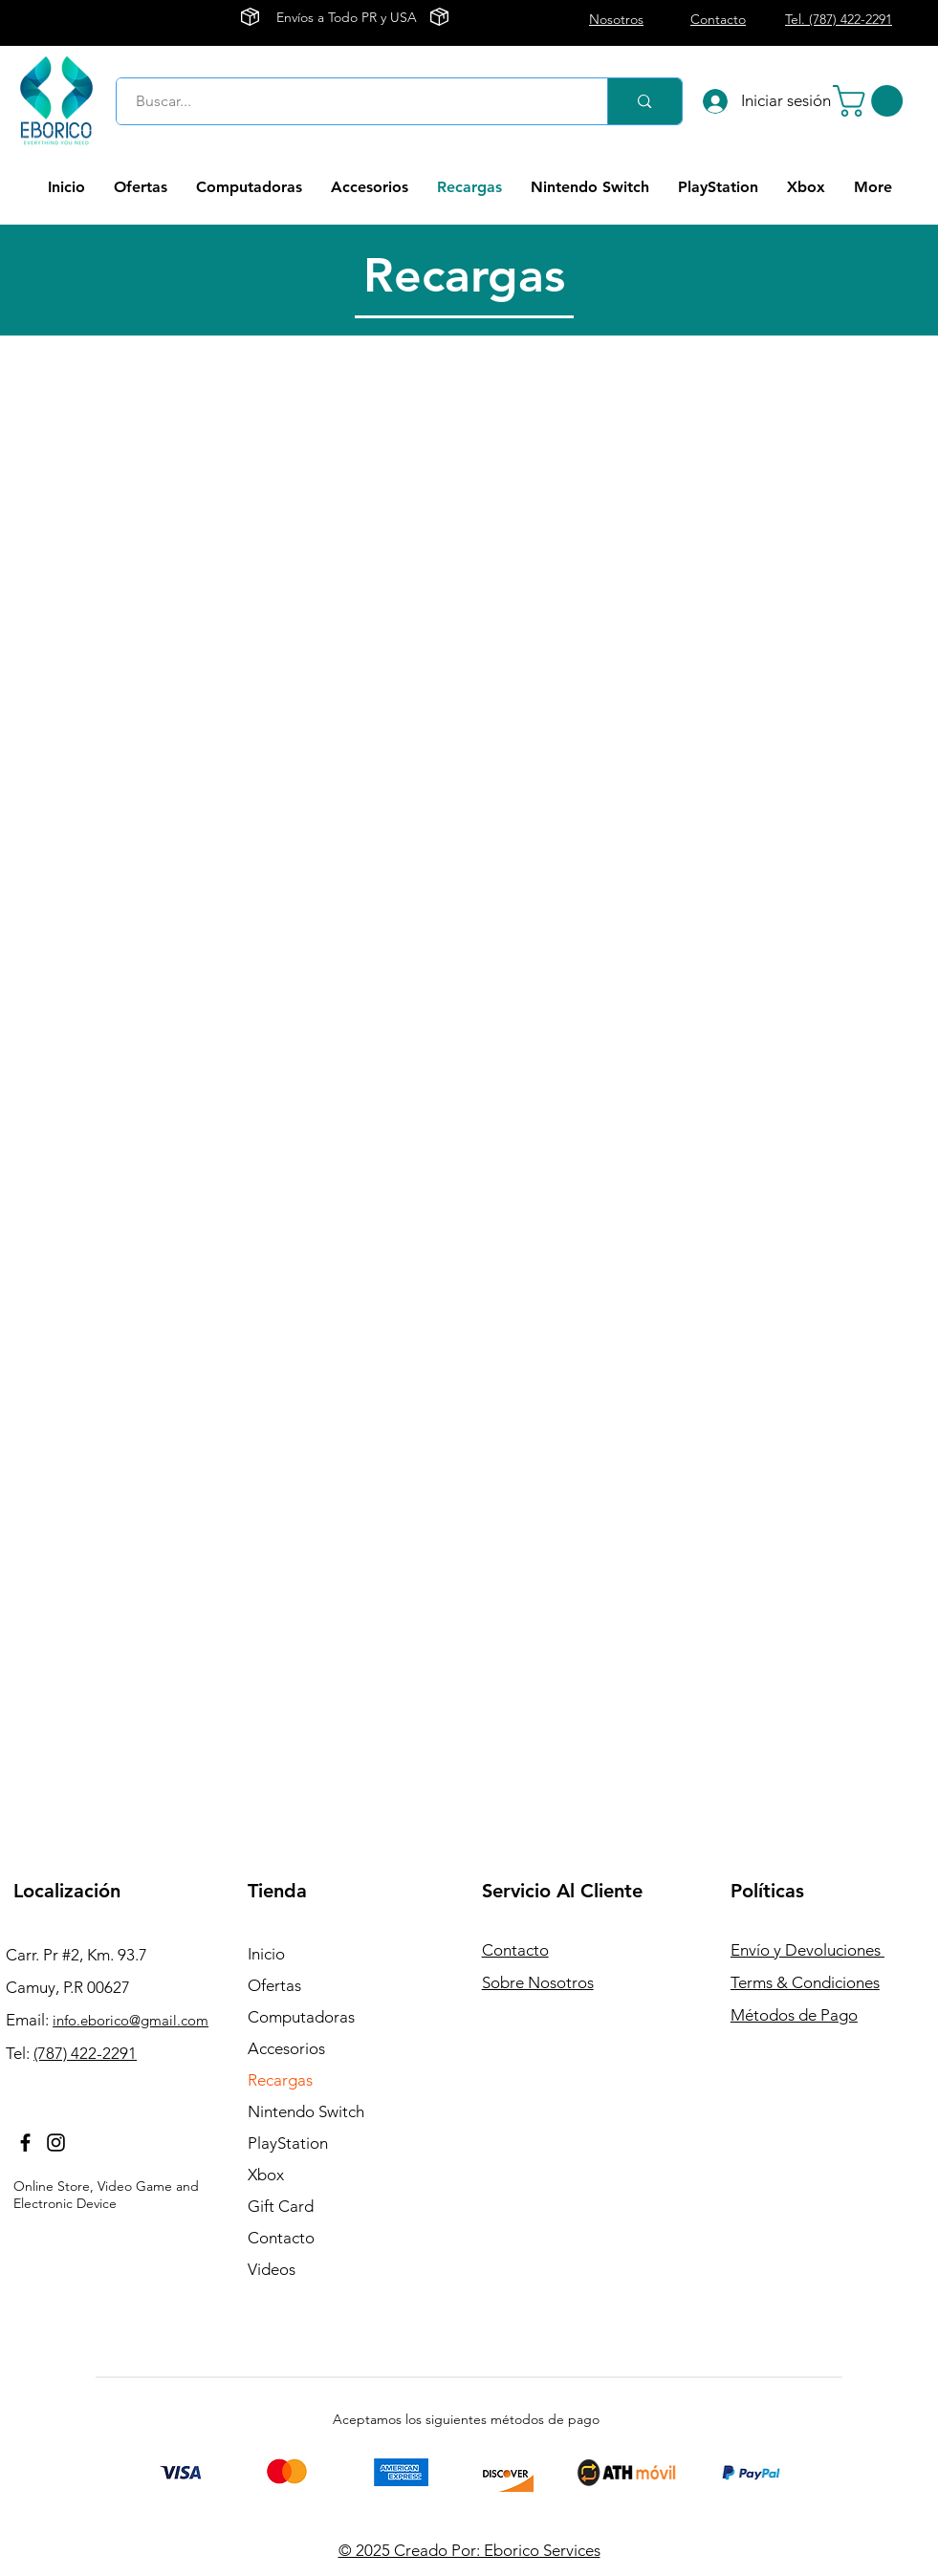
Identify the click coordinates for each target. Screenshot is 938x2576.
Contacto (281, 2237)
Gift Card (281, 2206)
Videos (271, 2269)
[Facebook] (25, 2142)
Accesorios (286, 2048)
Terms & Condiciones (805, 1982)
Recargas (280, 2079)
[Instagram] (56, 2142)
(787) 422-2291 (85, 2053)
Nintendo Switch (306, 2111)
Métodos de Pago (794, 2014)
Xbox (266, 2174)
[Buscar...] (352, 101)
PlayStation (288, 2143)
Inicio (266, 1953)
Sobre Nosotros (538, 1982)
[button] (871, 101)
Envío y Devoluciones (807, 1949)
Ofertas (274, 1985)
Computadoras (301, 2016)
